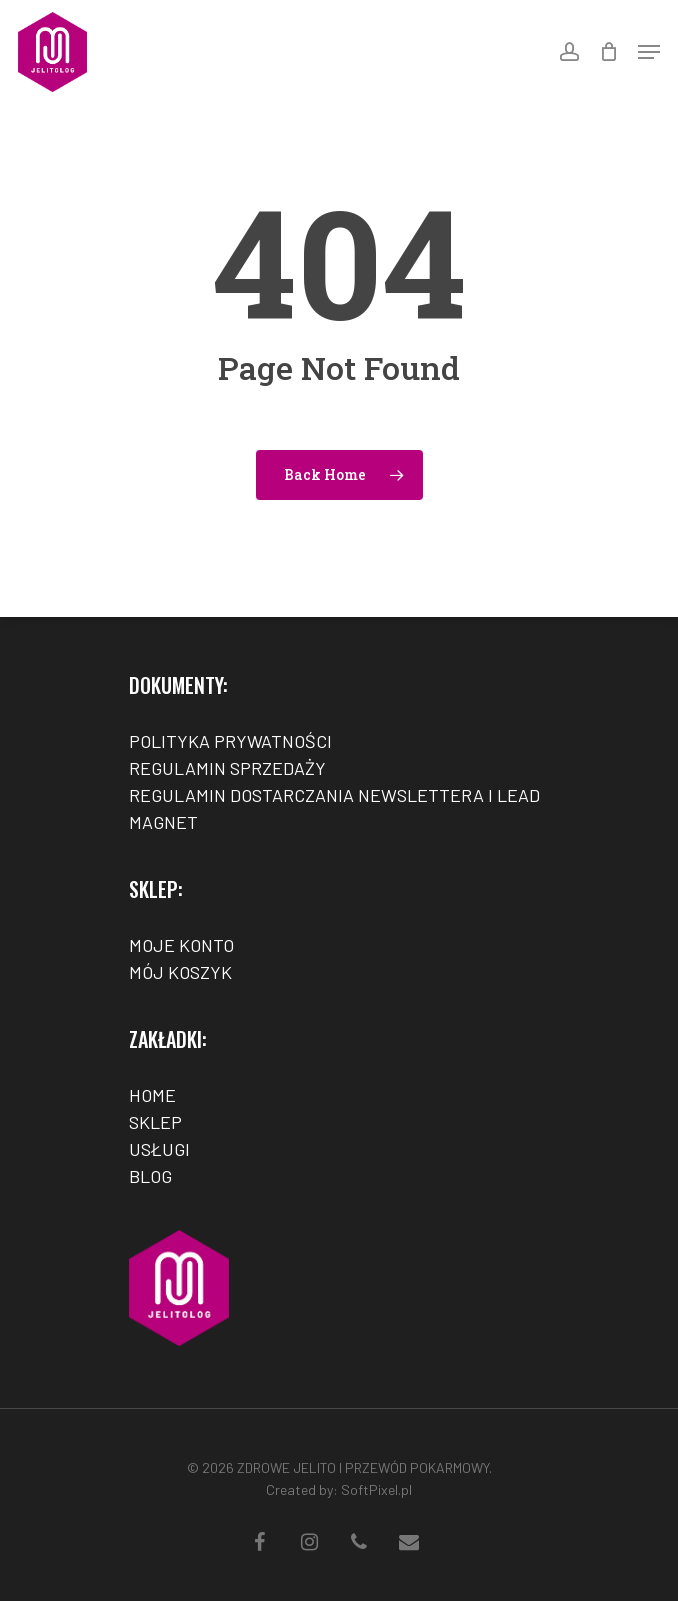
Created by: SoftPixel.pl (339, 1489)
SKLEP (155, 1122)
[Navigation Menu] (649, 52)
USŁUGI (159, 1149)
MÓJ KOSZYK (180, 972)
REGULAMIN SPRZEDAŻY (227, 768)
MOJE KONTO (181, 945)
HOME (152, 1095)
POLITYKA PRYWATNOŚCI (230, 741)
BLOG (150, 1176)
